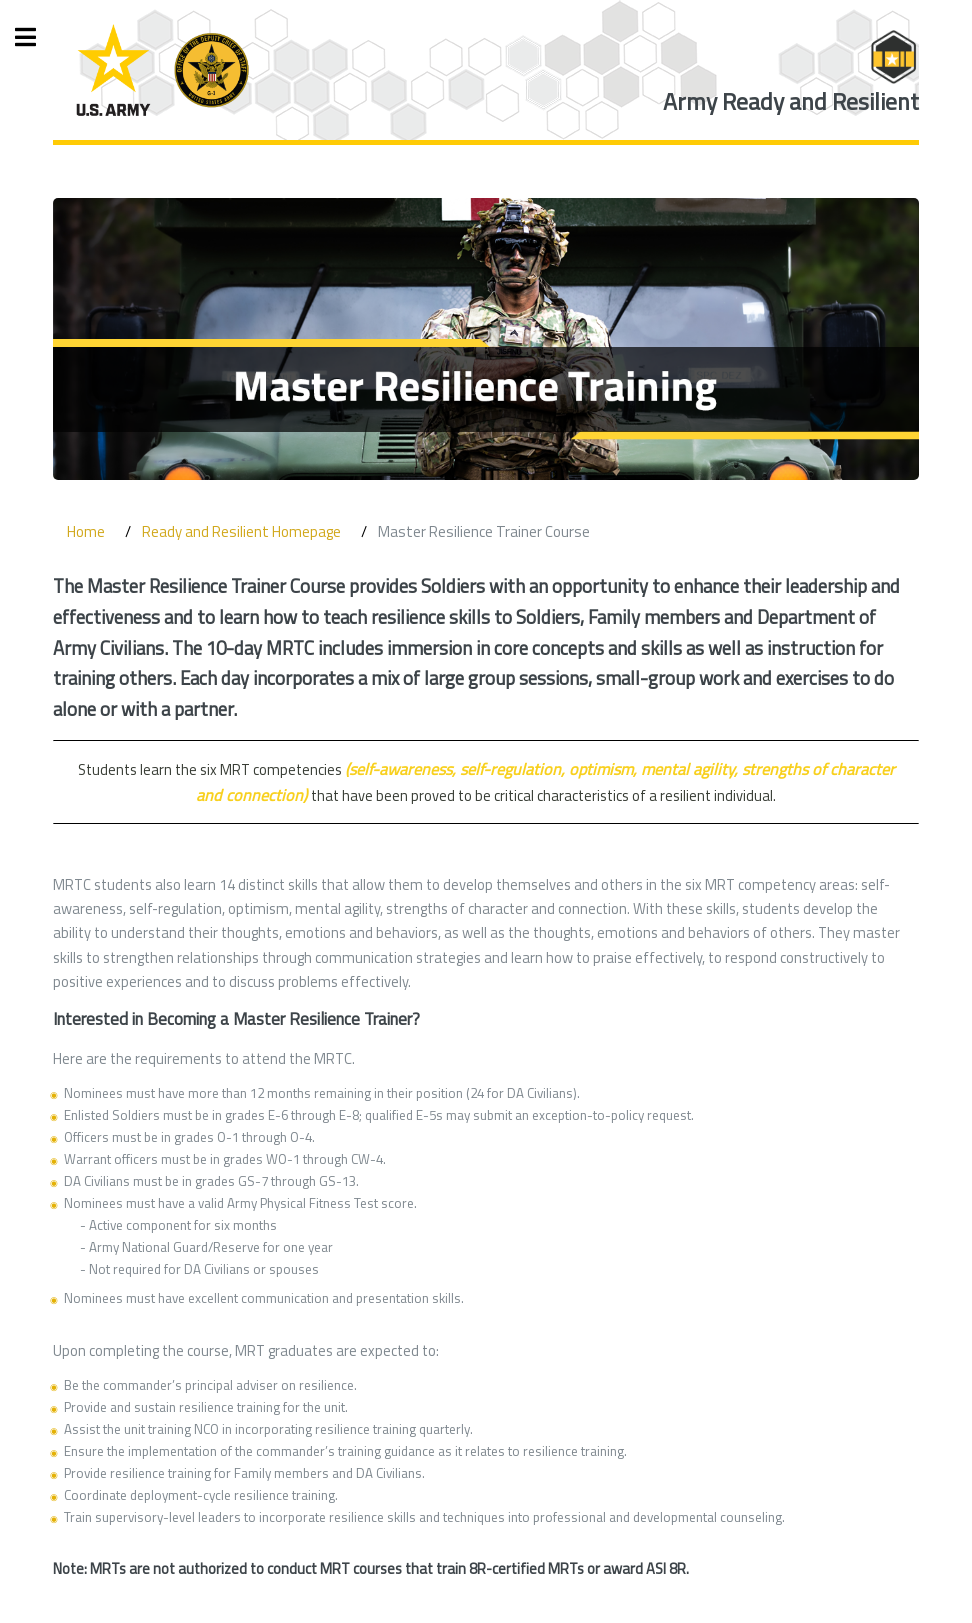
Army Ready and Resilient (791, 101)
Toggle (36, 37)
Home (86, 531)
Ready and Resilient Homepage (241, 531)
